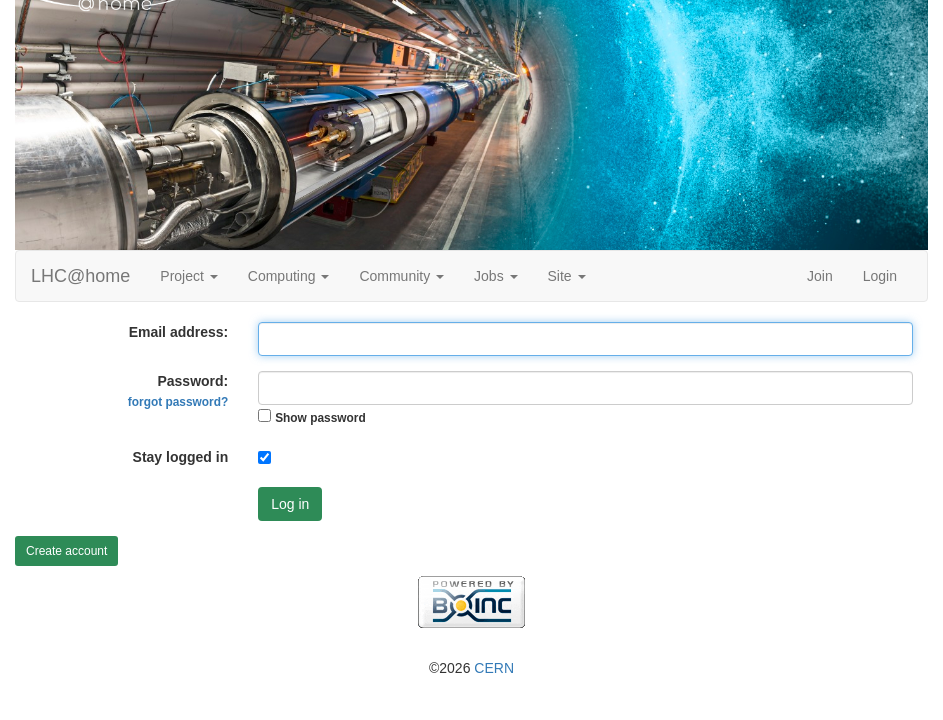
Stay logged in (181, 457)
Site (567, 276)
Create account (66, 551)
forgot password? (178, 402)
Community (401, 276)
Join (820, 276)
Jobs (495, 276)
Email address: (179, 332)
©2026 (471, 668)
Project (188, 276)
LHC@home (80, 276)
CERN (494, 668)
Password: (178, 391)
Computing (289, 276)
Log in (290, 504)
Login (880, 276)
